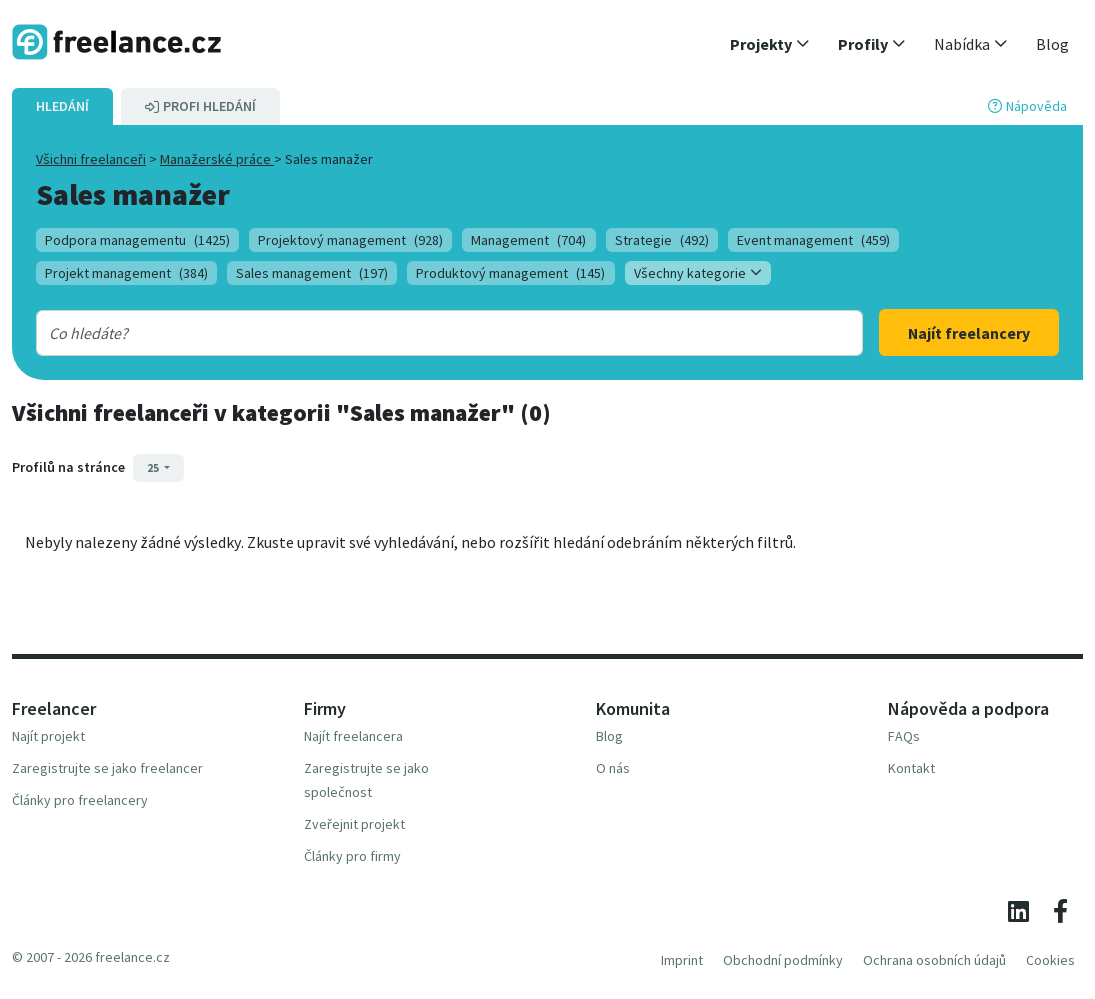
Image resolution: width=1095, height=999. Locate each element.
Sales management (312, 273)
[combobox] (412, 333)
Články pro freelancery (80, 800)
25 (154, 467)
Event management (813, 240)
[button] (770, 44)
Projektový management (350, 240)
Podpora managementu (137, 240)
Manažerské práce (217, 159)
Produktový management (510, 273)
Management (528, 240)
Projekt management (126, 273)
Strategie (662, 240)
